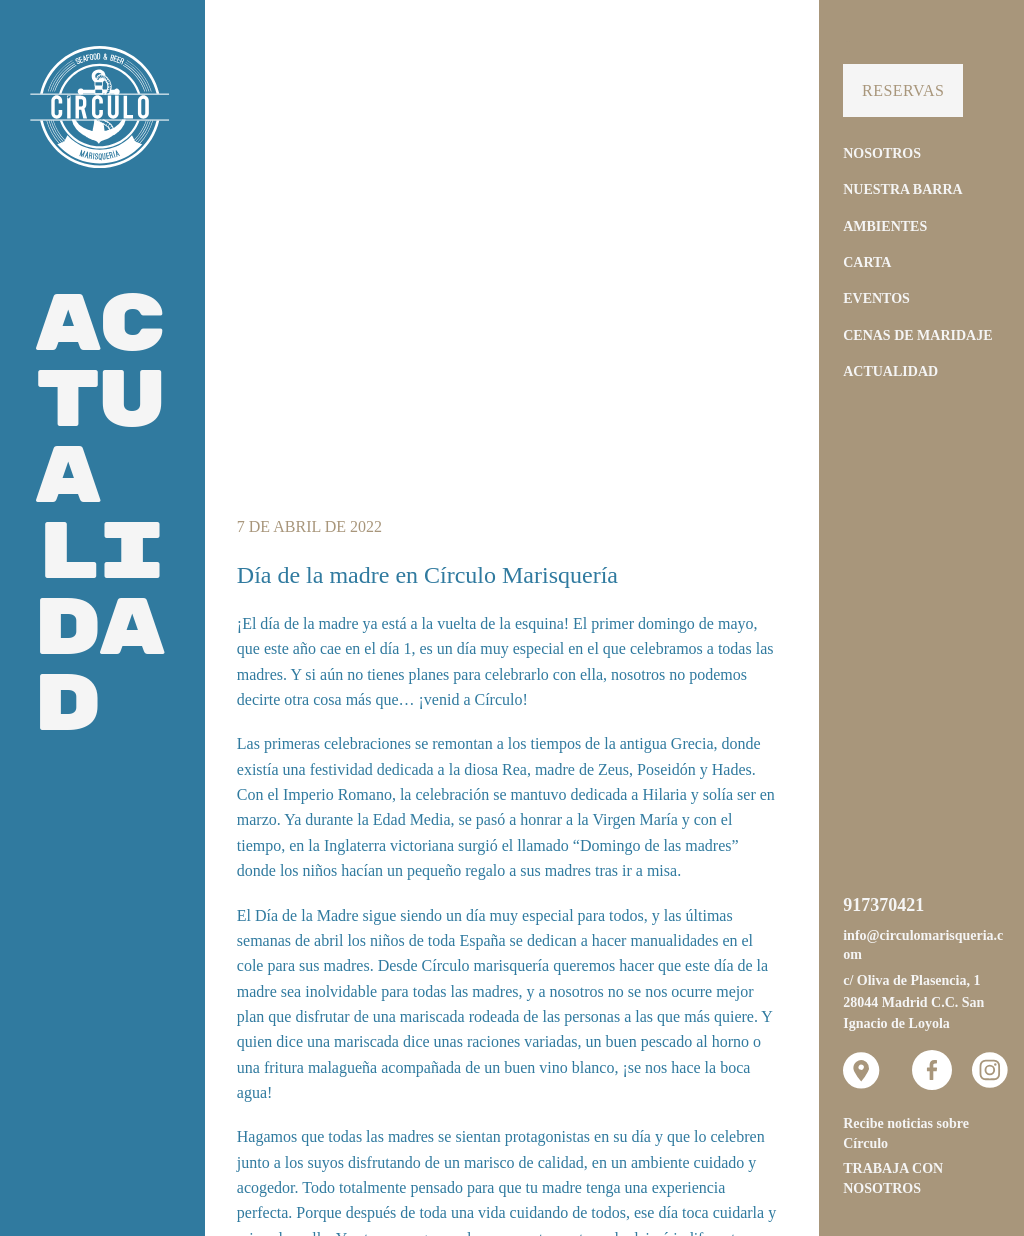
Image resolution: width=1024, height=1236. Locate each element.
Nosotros (882, 153)
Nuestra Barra (902, 189)
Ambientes (885, 226)
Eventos (876, 298)
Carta (867, 262)
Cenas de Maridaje (917, 335)
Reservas (903, 90)
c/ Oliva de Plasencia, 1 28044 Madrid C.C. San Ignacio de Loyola (913, 1002)
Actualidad (890, 371)
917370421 (883, 905)
